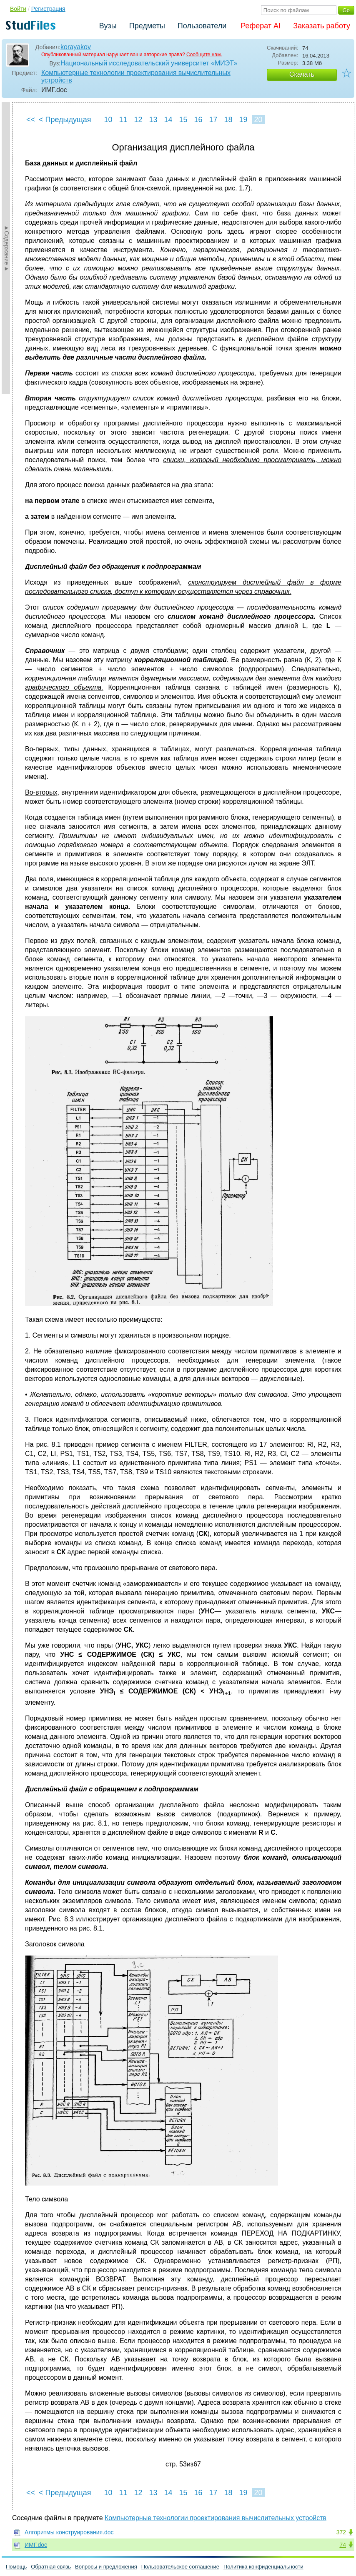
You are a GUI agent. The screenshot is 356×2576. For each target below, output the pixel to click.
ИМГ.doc (36, 2544)
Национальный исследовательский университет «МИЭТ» (148, 63)
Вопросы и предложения (106, 2566)
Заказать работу (321, 26)
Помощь (16, 2566)
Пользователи (202, 26)
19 (243, 119)
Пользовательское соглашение (180, 2566)
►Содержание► (6, 248)
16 (198, 119)
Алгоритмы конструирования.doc (69, 2532)
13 (153, 119)
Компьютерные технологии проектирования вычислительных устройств (136, 76)
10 (108, 119)
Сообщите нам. (204, 54)
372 (341, 2532)
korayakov (75, 46)
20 (258, 119)
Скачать (301, 74)
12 (138, 119)
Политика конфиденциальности (263, 2566)
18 (228, 119)
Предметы (147, 26)
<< (30, 119)
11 (123, 119)
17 (213, 119)
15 (183, 119)
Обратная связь (51, 2566)
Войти (18, 8)
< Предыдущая (65, 119)
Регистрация (48, 8)
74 (342, 2544)
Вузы (108, 26)
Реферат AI (261, 26)
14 (168, 119)
